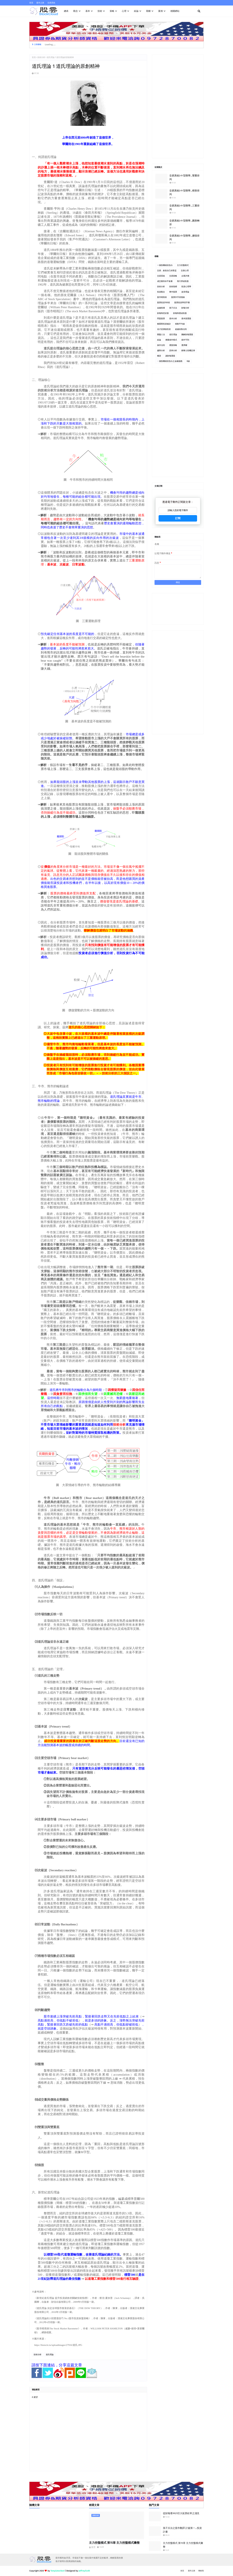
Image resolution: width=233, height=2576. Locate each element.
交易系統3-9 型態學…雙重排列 (184, 177)
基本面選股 (186, 318)
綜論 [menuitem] (136, 11)
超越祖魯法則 (181, 329)
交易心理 (185, 270)
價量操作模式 (171, 340)
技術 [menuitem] (100, 11)
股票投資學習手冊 (182, 302)
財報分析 (185, 308)
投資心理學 (186, 286)
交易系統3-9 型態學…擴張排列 (184, 237)
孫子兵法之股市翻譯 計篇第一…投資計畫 (182, 2530)
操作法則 (161, 345)
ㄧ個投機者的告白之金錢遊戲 (169, 361)
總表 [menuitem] (66, 11)
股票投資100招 (163, 302)
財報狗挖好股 (163, 313)
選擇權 (184, 345)
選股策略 (173, 345)
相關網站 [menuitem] (174, 11)
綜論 (159, 340)
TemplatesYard (57, 2571)
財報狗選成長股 (180, 313)
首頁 (31, 3)
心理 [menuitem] (124, 11)
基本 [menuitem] (87, 11)
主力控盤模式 (183, 265)
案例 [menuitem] (160, 11)
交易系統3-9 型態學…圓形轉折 (184, 222)
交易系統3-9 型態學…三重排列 (184, 207)
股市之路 (40, 3)
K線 (188, 361)
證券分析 (173, 350)
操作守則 (185, 340)
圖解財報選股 (187, 334)
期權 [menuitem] (148, 11)
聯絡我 (201, 2571)
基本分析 (173, 318)
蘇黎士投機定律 (188, 350)
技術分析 (41, 57)
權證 (159, 356)
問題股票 (161, 318)
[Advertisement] (177, 106)
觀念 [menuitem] (75, 11)
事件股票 (173, 292)
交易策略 (173, 276)
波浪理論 (185, 292)
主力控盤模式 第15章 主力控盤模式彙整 (114, 2543)
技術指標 (173, 286)
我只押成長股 (183, 281)
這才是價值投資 (164, 329)
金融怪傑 (161, 308)
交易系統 (51, 3)
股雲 (93, 2547)
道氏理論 (50, 2354)
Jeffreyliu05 (84, 2571)
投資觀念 (161, 292)
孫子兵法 (173, 308)
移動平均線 (180, 324)
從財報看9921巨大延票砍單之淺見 (181, 2513)
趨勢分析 (161, 350)
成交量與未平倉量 (165, 281)
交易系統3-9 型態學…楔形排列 (184, 192)
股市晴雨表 (162, 297)
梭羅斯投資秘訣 (164, 324)
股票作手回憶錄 (178, 297)
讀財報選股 (170, 356)
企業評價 (185, 276)
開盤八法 (161, 334)
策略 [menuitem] (112, 11)
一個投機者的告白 (165, 265)
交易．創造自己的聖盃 (167, 270)
